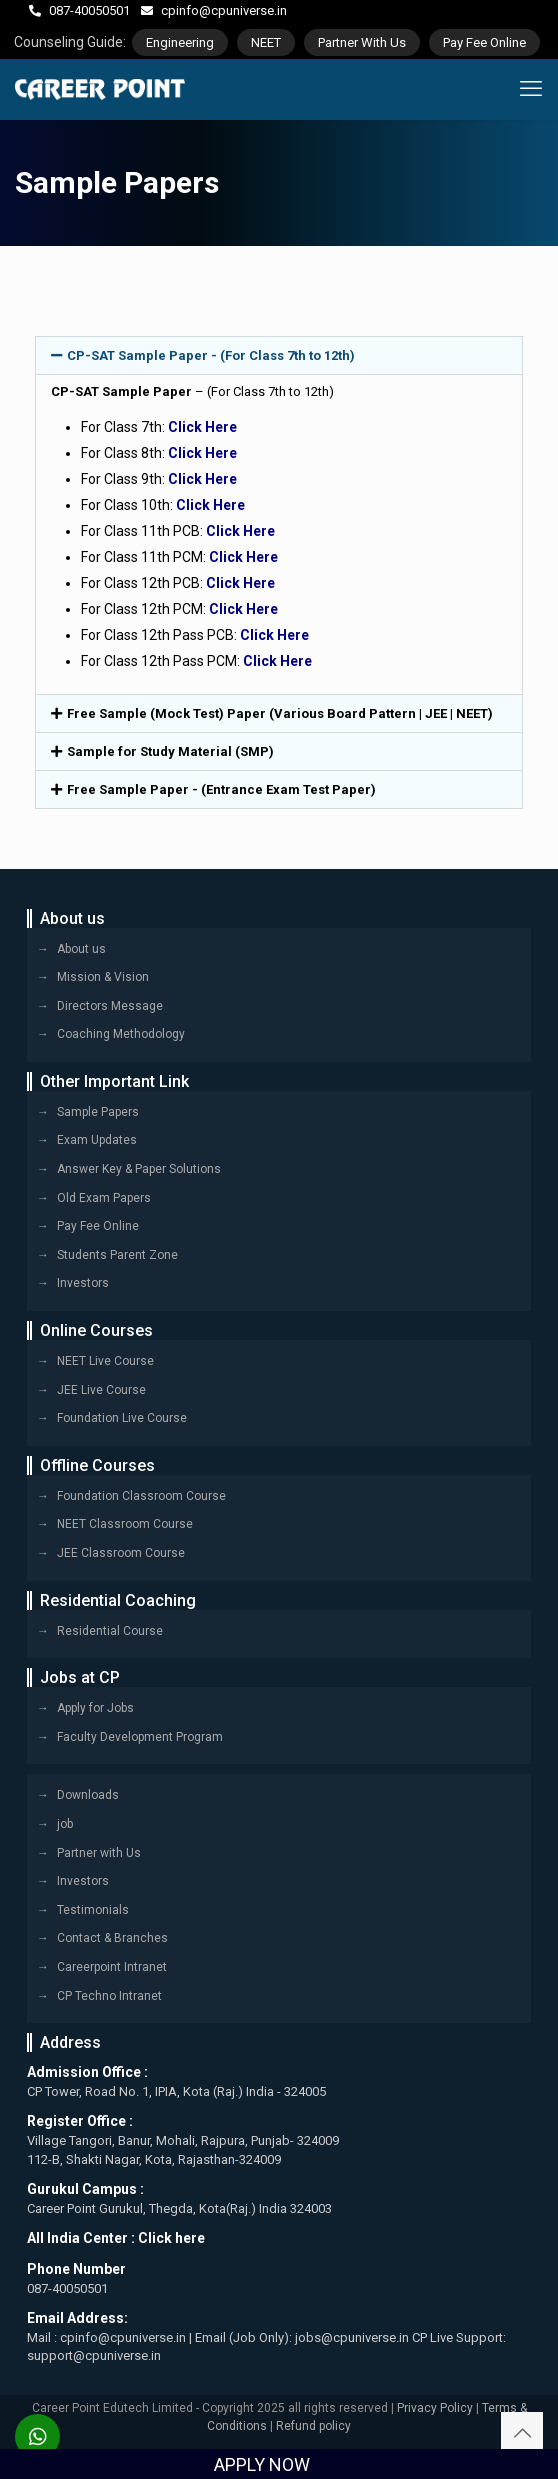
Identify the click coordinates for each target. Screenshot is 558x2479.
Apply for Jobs (95, 1708)
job (65, 1824)
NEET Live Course (105, 1361)
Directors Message (110, 1006)
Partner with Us (99, 1853)
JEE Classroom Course (121, 1553)
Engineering (180, 42)
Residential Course (110, 1631)
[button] (279, 355)
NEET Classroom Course (125, 1524)
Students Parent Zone (117, 1255)
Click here (171, 2238)
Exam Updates (97, 1140)
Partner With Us (362, 42)
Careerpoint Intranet (112, 1967)
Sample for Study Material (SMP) (170, 751)
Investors (83, 1283)
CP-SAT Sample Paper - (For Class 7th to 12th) (211, 355)
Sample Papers (98, 1112)
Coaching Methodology (121, 1034)
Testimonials (93, 1910)
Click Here (202, 427)
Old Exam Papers (104, 1198)
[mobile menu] (531, 89)
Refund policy (313, 2426)
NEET (266, 42)
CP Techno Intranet (109, 1996)
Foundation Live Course (122, 1418)
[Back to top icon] (522, 2433)
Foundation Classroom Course (141, 1496)
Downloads (88, 1795)
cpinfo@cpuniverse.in (224, 10)
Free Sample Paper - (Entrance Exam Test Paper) (221, 789)
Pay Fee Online (484, 42)
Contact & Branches (112, 1938)
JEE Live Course (101, 1390)
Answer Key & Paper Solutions (139, 1169)
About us (81, 949)
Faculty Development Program (140, 1737)
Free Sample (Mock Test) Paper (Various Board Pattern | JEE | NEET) (280, 713)
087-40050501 (89, 10)
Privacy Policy (435, 2408)
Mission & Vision (103, 977)
